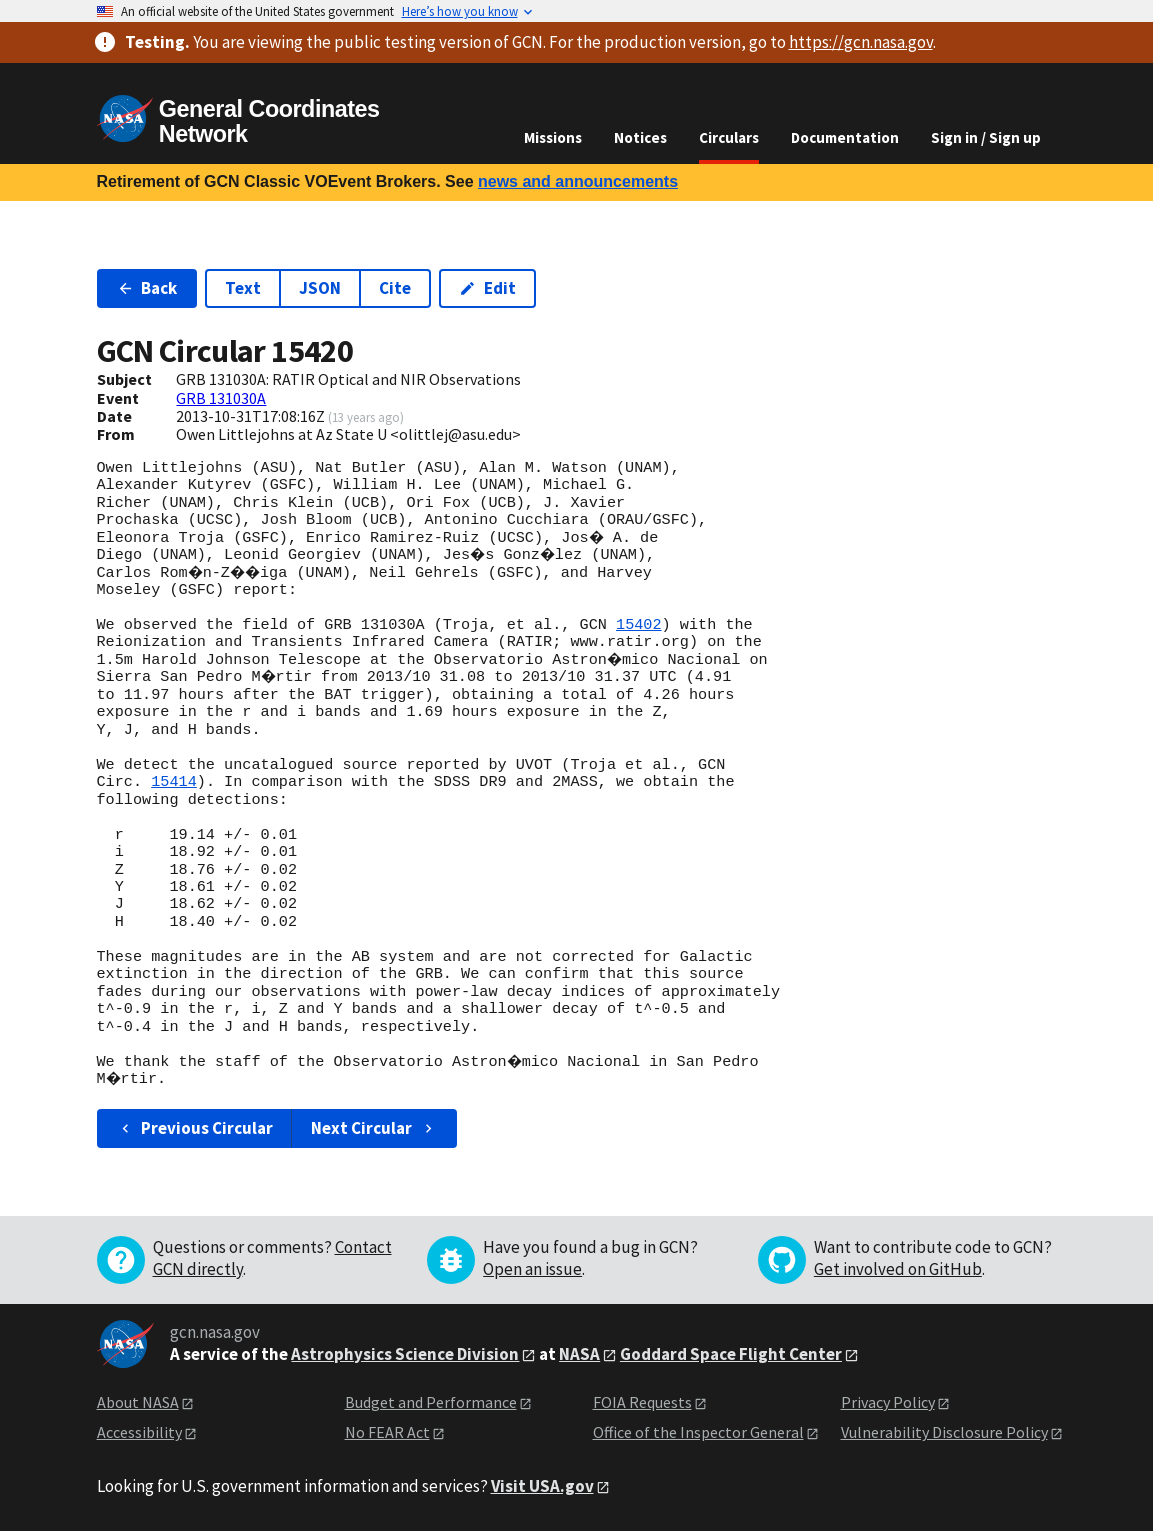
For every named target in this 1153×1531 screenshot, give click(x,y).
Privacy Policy (888, 1402)
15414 (174, 782)
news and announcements (578, 181)
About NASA (138, 1402)
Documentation (845, 137)
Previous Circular (195, 1128)
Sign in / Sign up (986, 137)
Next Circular (374, 1128)
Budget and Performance (431, 1402)
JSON (320, 288)
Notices (640, 137)
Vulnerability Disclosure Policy (944, 1432)
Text (243, 288)
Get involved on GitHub (898, 1269)
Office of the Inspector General (698, 1432)
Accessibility (139, 1432)
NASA (579, 1354)
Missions (553, 137)
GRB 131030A (221, 398)
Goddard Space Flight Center (731, 1354)
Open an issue (532, 1269)
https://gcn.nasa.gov (861, 42)
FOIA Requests (642, 1402)
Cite (395, 288)
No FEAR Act (387, 1432)
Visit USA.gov (542, 1486)
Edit (487, 288)
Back (147, 288)
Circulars (729, 137)
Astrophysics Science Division (405, 1354)
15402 (639, 625)
